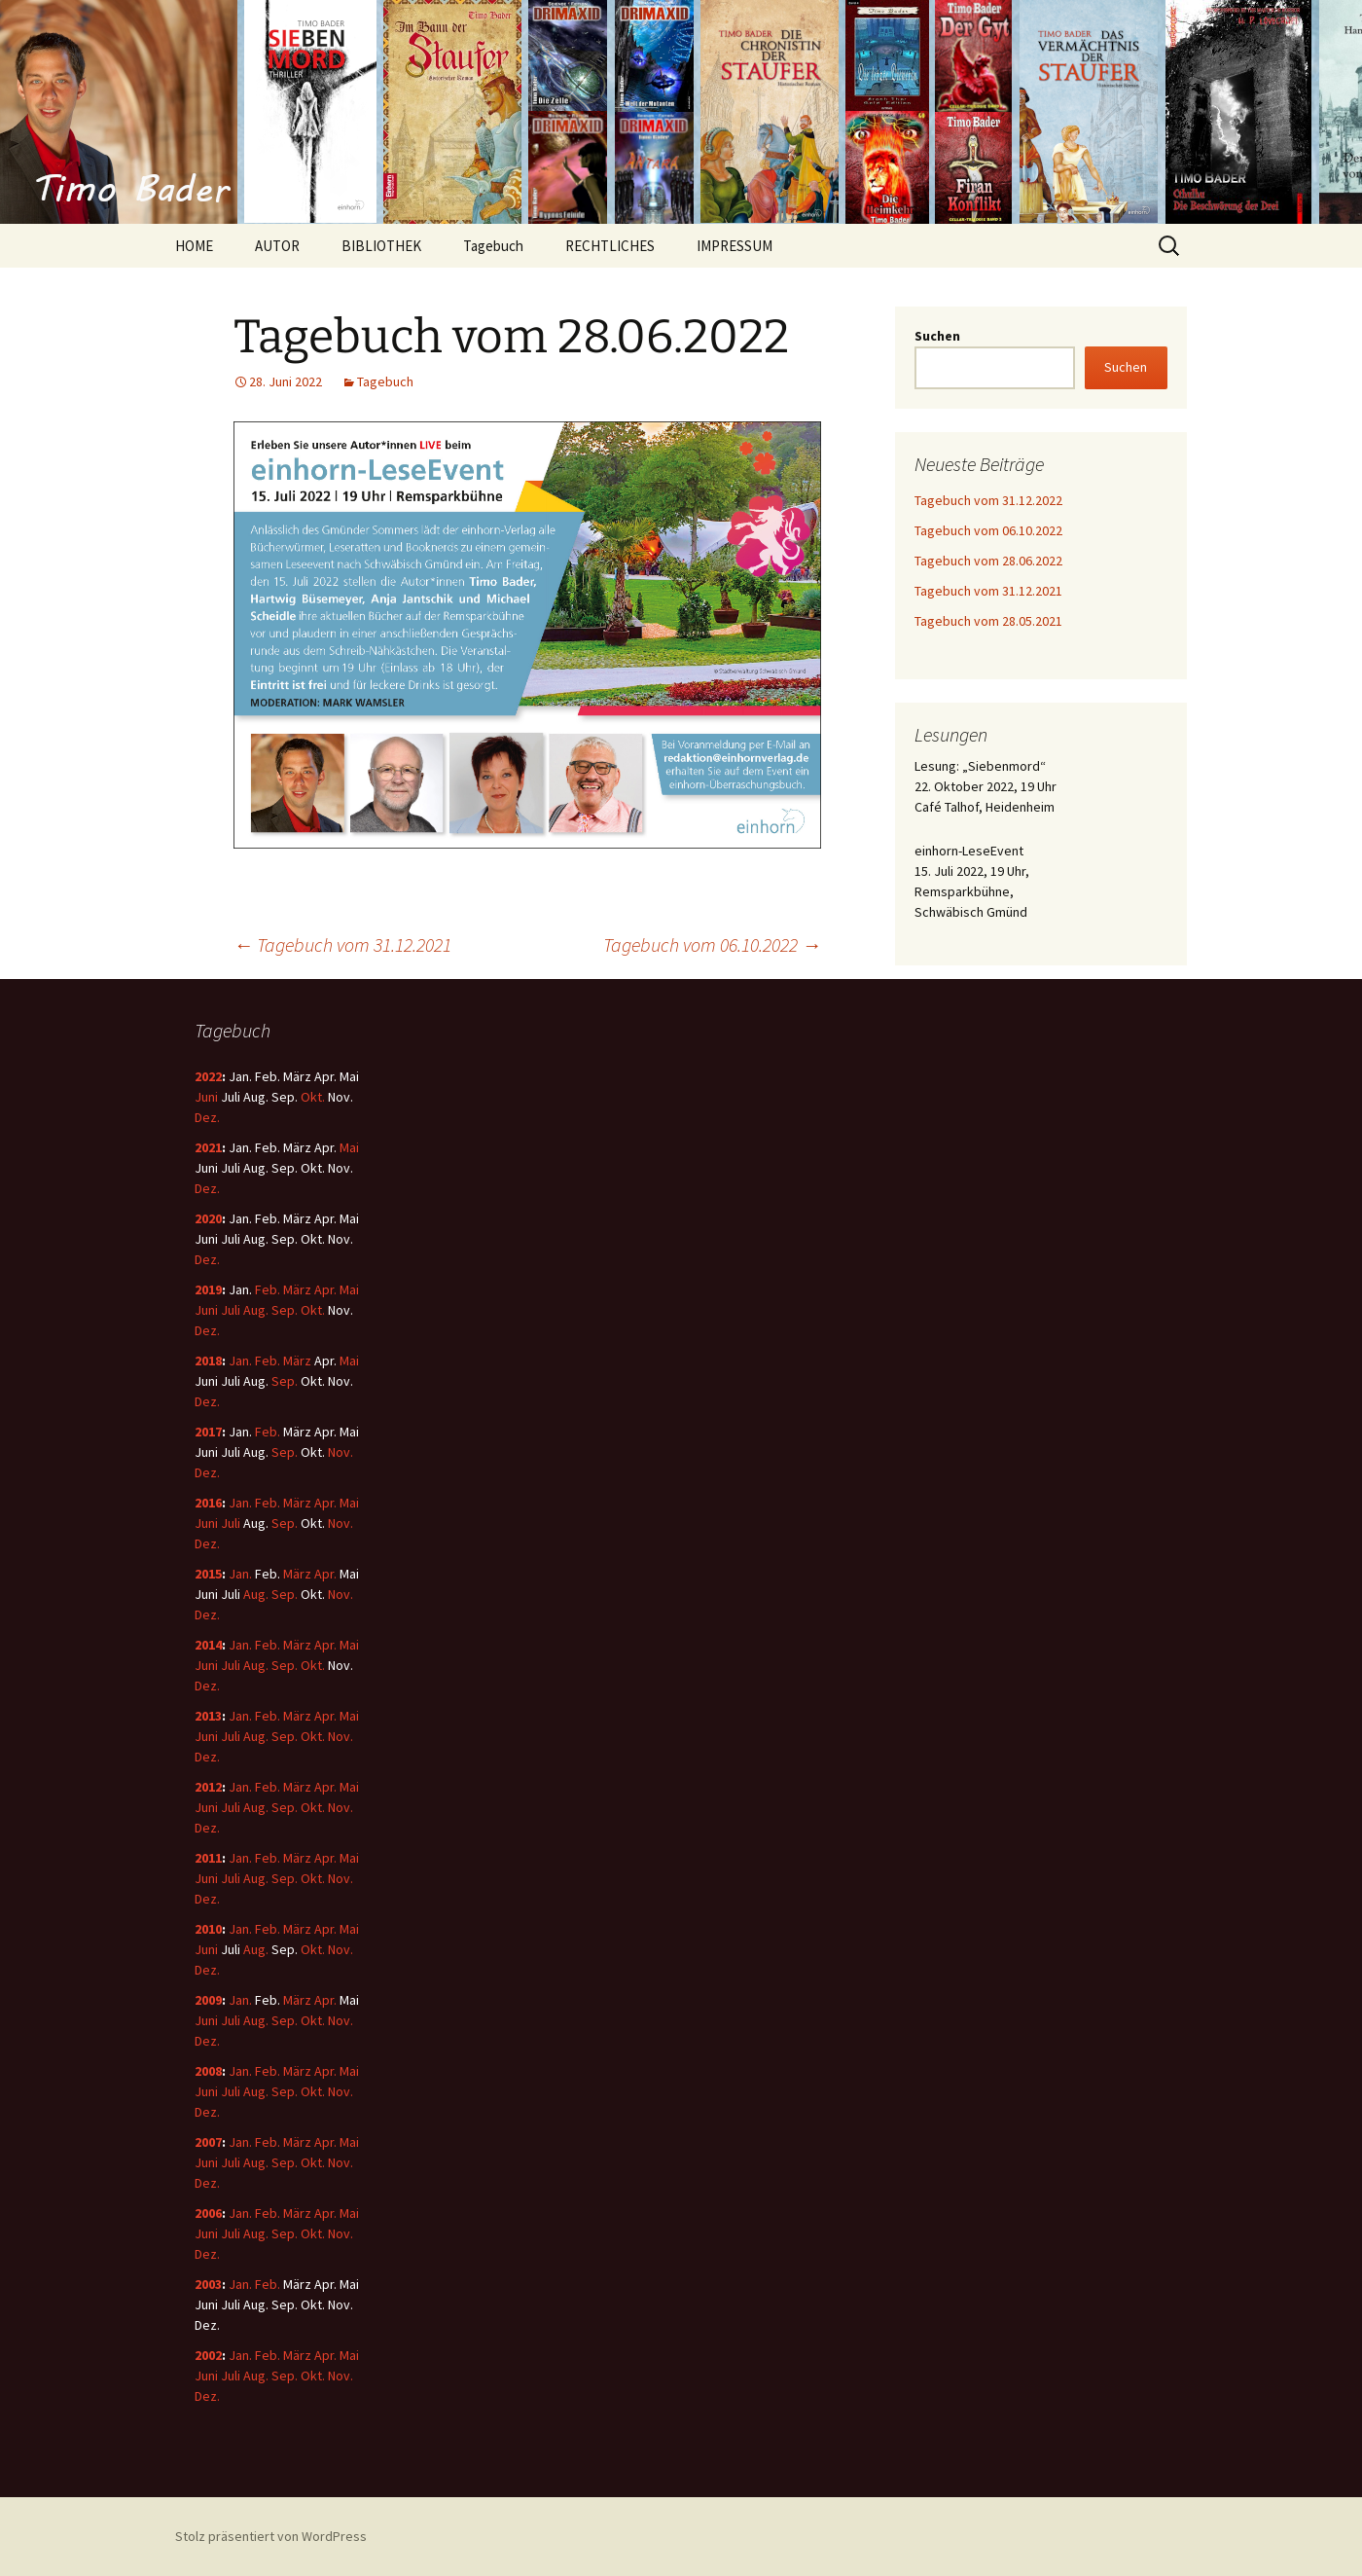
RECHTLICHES (610, 245)
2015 (208, 1573)
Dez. (207, 1117)
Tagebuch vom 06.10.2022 (712, 944)
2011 (208, 1858)
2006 (208, 2213)
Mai (349, 1147)
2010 (208, 1929)
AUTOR (277, 245)
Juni (206, 1097)
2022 (208, 1076)
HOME (194, 245)
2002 (208, 2355)
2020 (208, 1218)
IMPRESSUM (734, 245)
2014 (208, 1644)
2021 (208, 1147)
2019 (208, 1289)
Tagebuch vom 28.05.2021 (988, 621)
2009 (208, 2000)
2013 (208, 1715)
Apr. (325, 1289)
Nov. (340, 1452)
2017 (208, 1431)
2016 (208, 1502)
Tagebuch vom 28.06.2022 (988, 560)
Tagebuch (493, 245)
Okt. (313, 1097)
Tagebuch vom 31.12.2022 (988, 500)
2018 (208, 1360)
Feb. (267, 1289)
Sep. (284, 1310)
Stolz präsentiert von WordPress (271, 2536)
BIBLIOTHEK (381, 245)
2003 (208, 2284)
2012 (208, 1787)
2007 (208, 2142)
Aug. (256, 1310)
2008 (208, 2071)
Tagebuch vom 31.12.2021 (342, 944)
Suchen (937, 336)
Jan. (240, 1360)
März (297, 1289)
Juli (230, 1310)
